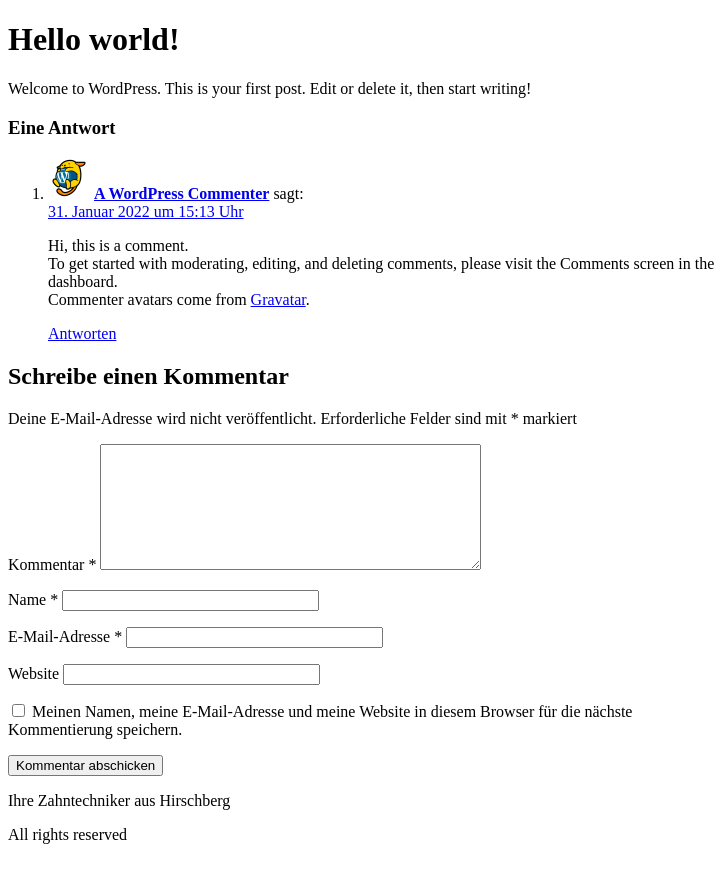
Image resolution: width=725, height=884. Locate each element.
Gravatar (278, 299)
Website (33, 697)
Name (33, 623)
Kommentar (52, 588)
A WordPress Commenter (181, 193)
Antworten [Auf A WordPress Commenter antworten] (82, 333)
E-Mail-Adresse (65, 660)
